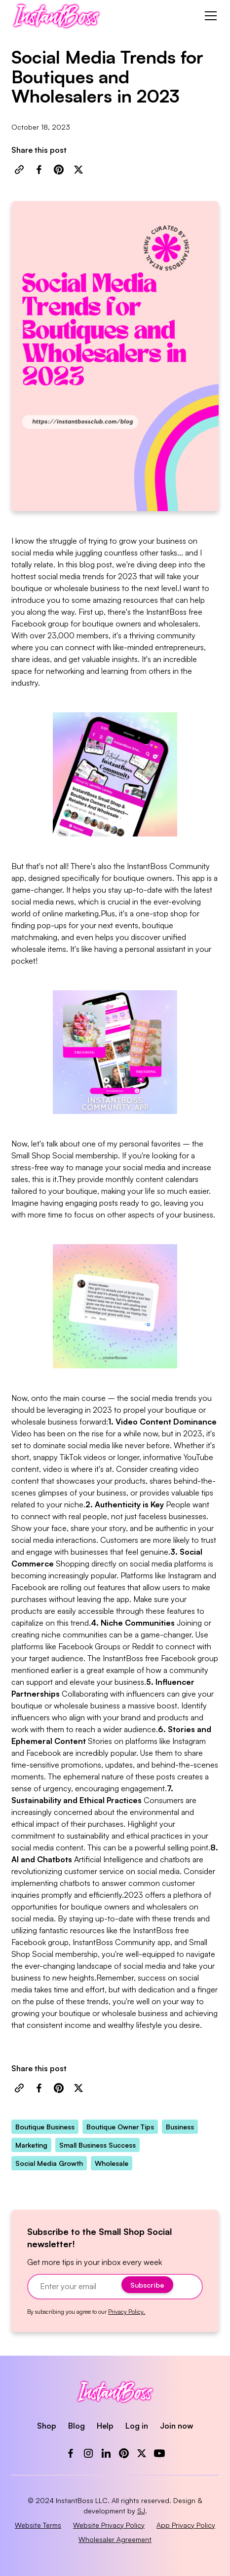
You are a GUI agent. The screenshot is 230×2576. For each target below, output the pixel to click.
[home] (56, 16)
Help (105, 2426)
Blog (76, 2426)
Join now (176, 2426)
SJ (141, 2510)
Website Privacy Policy (109, 2525)
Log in (136, 2426)
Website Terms (38, 2525)
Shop (46, 2426)
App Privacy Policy (185, 2525)
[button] (209, 16)
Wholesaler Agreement (115, 2539)
